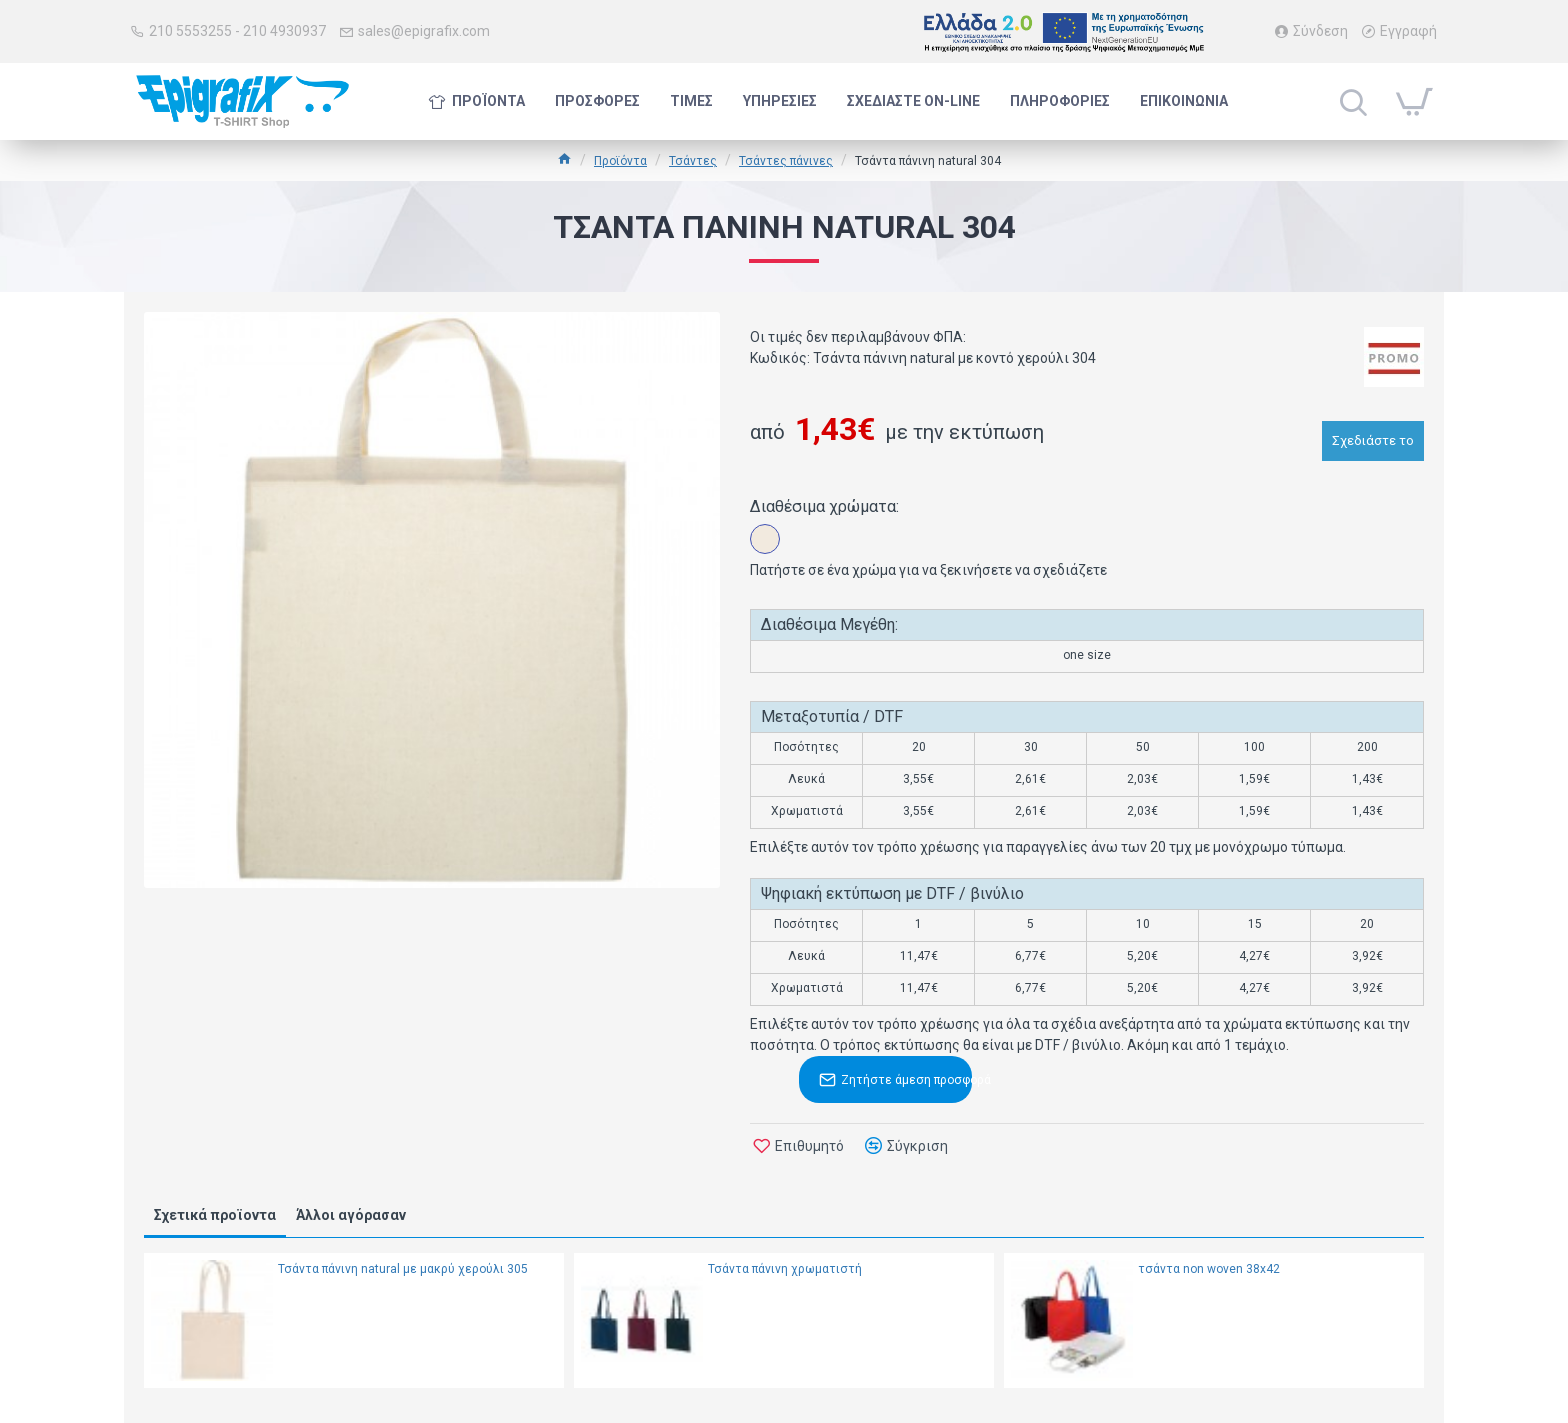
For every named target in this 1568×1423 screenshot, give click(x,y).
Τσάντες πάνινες (786, 161)
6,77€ (1030, 956)
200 (1367, 747)
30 (1031, 747)
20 (919, 747)
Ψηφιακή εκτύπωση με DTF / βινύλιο (892, 893)
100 (1254, 747)
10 (1143, 924)
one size (1087, 655)
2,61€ (1030, 779)
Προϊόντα (620, 161)
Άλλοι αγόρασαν (351, 1215)
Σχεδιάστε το (1373, 434)
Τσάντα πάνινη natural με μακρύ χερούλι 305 (403, 1269)
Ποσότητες (806, 747)
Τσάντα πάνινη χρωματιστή (785, 1269)
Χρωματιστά (807, 811)
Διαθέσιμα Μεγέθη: (829, 624)
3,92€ (1367, 956)
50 (1143, 747)
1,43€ (1367, 779)
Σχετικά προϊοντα (215, 1215)
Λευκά (806, 779)
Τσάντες (693, 161)
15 (1255, 924)
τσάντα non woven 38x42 (1209, 1269)
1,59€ (1254, 779)
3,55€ (918, 779)
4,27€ (1254, 956)
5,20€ (1142, 956)
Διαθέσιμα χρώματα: (824, 506)
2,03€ (1142, 779)
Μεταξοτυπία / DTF (832, 716)
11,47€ (919, 956)
